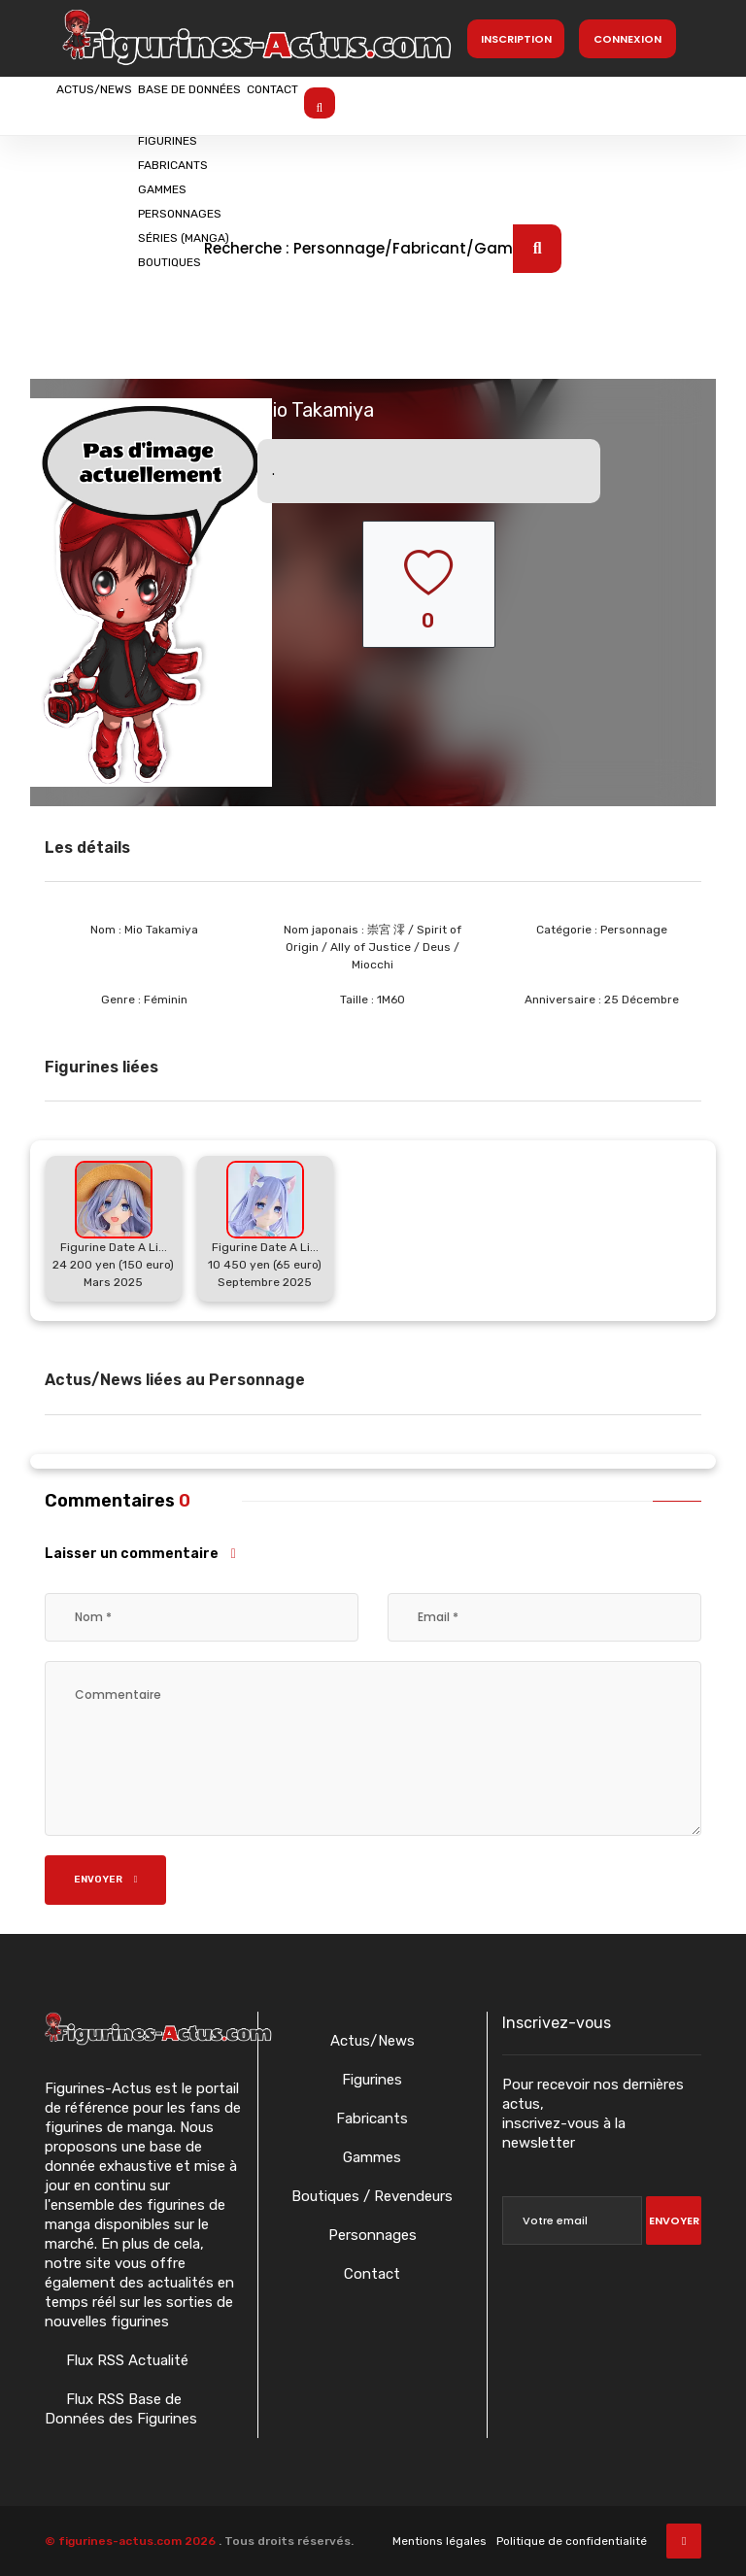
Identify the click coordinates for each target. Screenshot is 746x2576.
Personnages (372, 2235)
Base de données (261, 104)
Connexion (627, 39)
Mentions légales (439, 2541)
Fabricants (372, 2118)
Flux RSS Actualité (125, 2360)
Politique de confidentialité (571, 2541)
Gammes (372, 2157)
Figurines (372, 2079)
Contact (391, 104)
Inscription (516, 39)
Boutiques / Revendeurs (372, 2196)
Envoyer (106, 1879)
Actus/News (117, 104)
